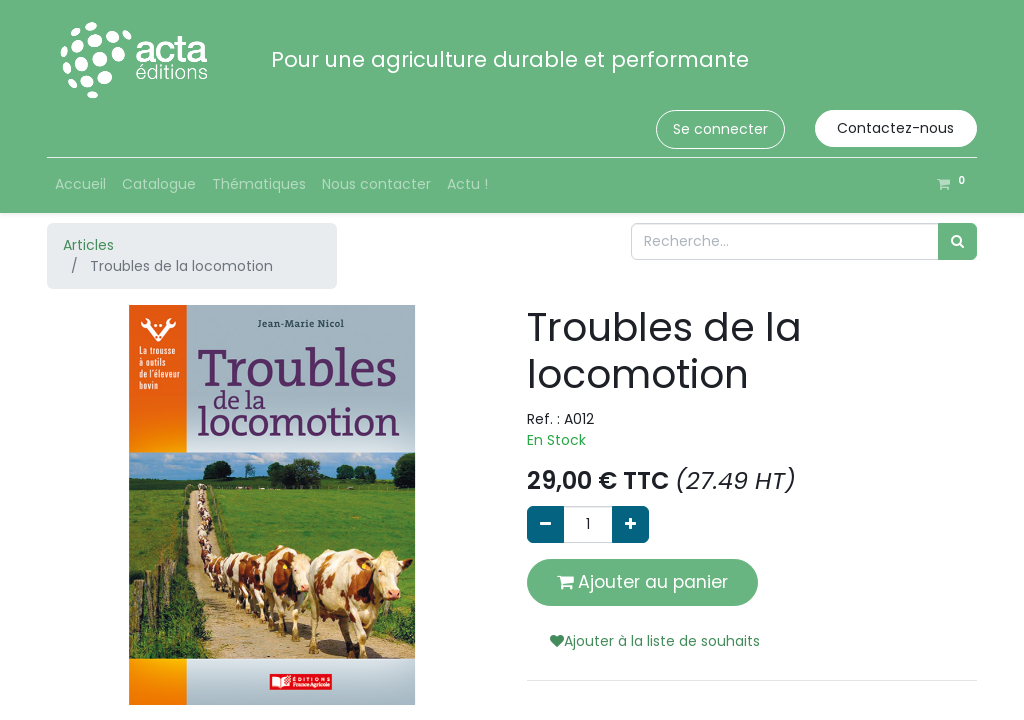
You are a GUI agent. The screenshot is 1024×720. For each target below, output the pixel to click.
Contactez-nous (895, 128)
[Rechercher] (957, 241)
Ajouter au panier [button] (642, 582)
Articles (88, 245)
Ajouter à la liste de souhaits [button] (655, 641)
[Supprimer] (545, 524)
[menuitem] (80, 184)
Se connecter (720, 129)
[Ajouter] (630, 524)
